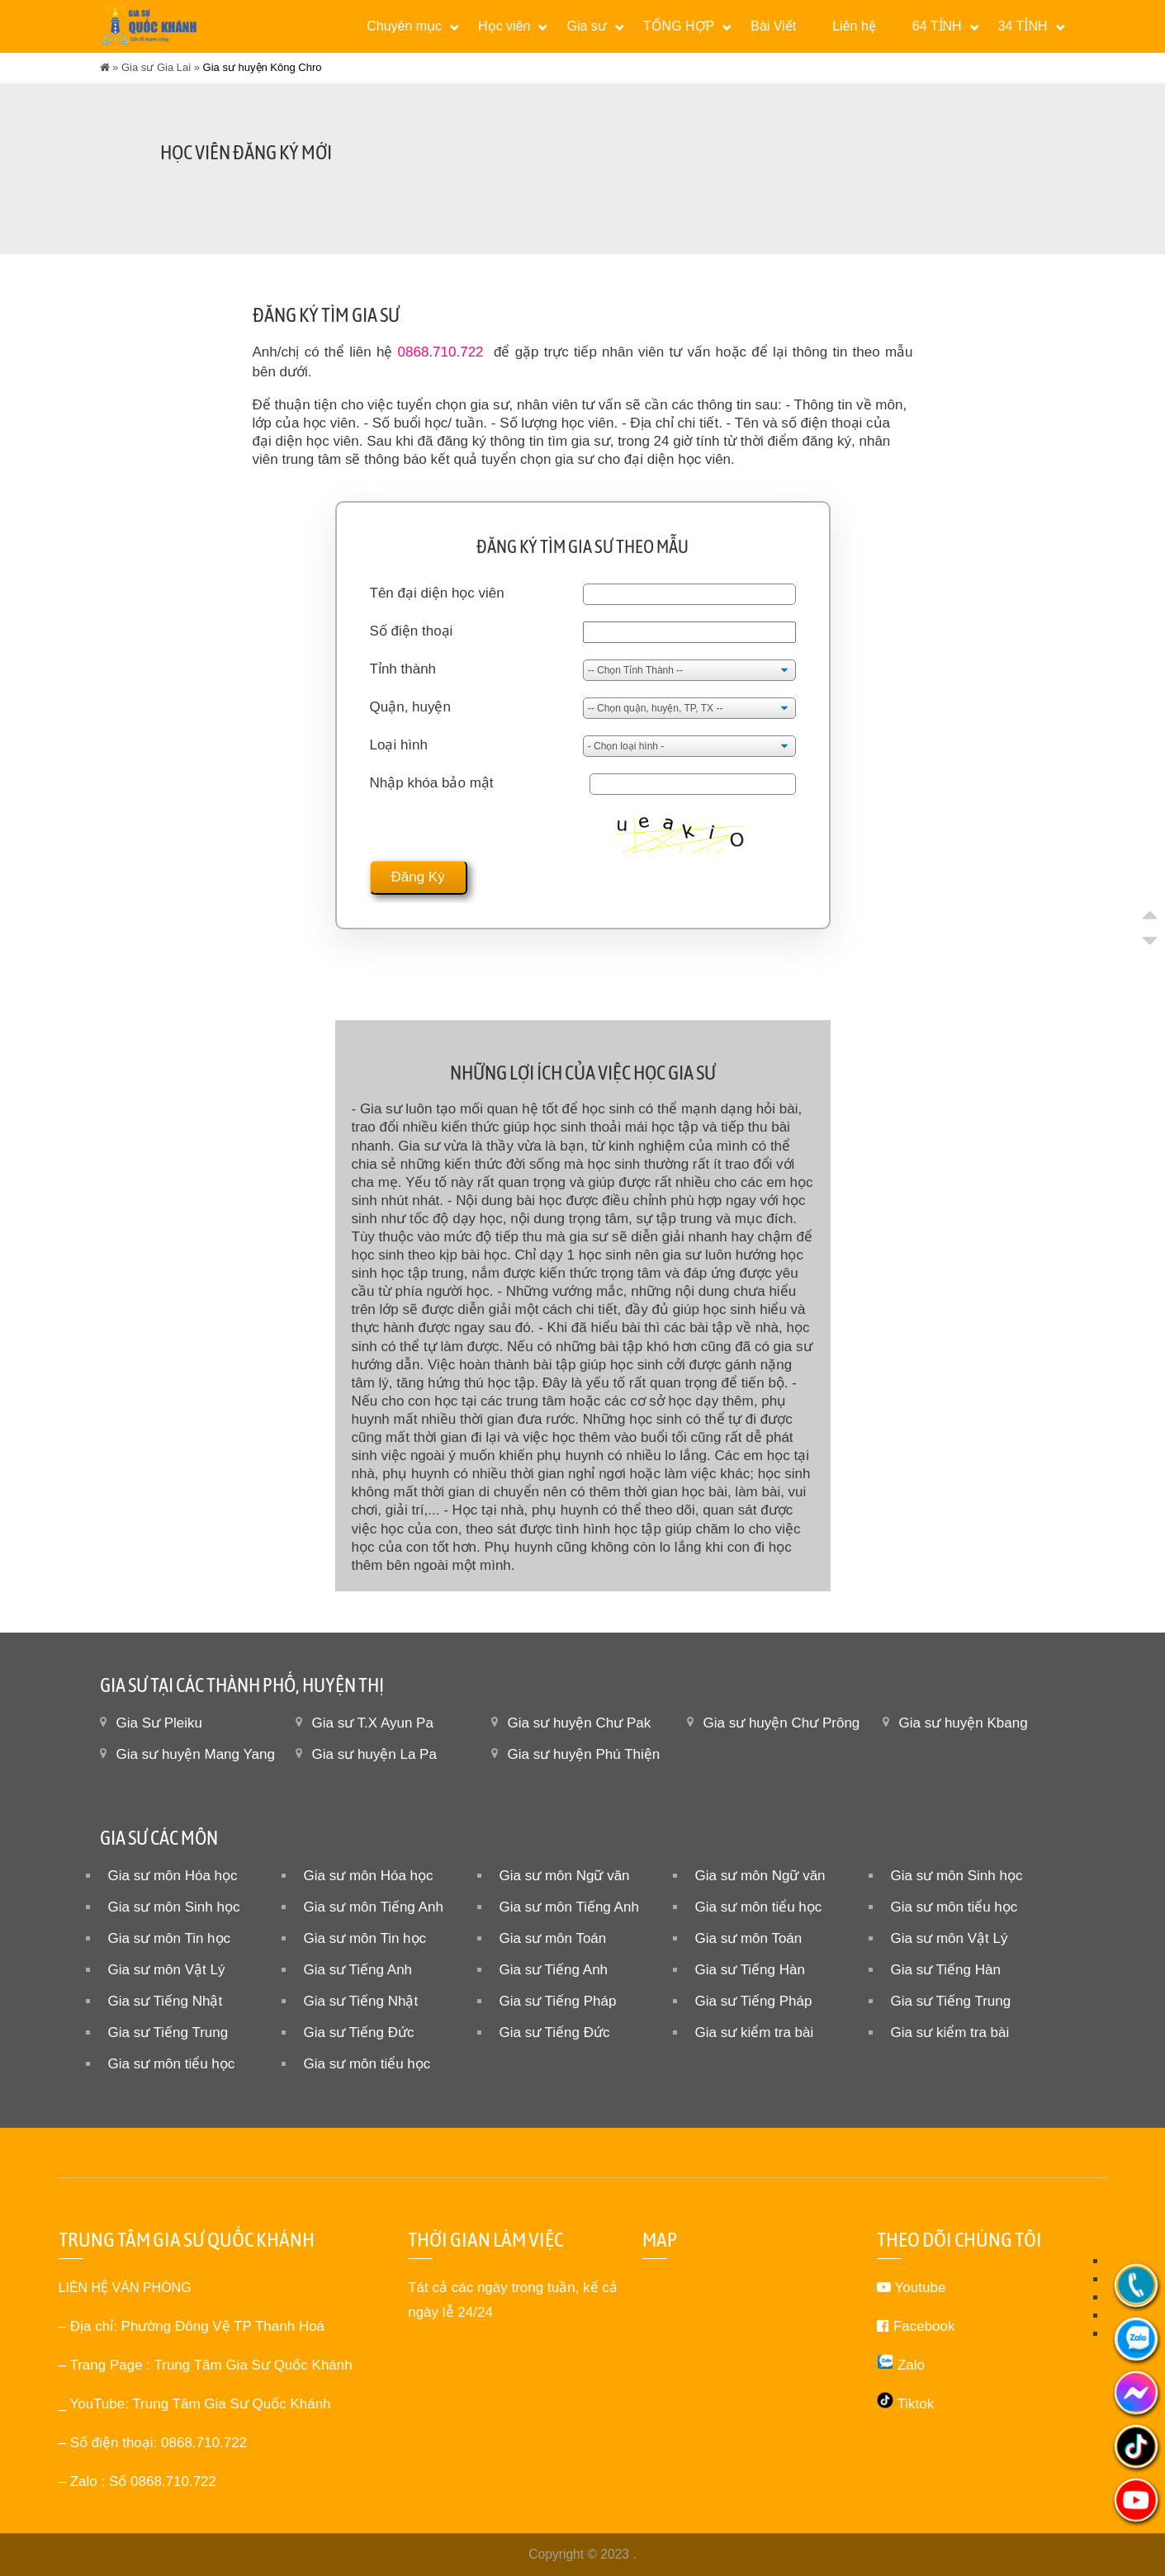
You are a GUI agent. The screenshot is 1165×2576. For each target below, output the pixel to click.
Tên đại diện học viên (437, 593)
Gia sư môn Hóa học (173, 1876)
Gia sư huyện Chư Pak (579, 1723)
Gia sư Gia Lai (156, 67)
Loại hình (399, 745)
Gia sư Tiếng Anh (358, 1970)
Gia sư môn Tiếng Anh (373, 1907)
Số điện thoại (411, 631)
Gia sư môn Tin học (169, 1938)
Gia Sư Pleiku (159, 1723)
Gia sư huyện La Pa (374, 1754)
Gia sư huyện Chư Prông (781, 1723)
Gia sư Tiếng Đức (359, 2032)
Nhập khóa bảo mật (432, 783)
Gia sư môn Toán (553, 1938)
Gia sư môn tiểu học (758, 1907)
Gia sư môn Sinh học (957, 1876)
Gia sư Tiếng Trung (951, 2001)
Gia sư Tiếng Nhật (165, 2001)
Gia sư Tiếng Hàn (750, 1970)
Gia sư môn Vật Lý (949, 1938)
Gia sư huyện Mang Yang (195, 1754)
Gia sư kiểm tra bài (754, 2032)
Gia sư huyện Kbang (963, 1723)
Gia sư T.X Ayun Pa (372, 1723)
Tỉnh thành (403, 669)
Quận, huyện (410, 707)
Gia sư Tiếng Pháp (558, 2001)
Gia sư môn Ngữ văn (565, 1876)
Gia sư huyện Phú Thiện (584, 1754)
